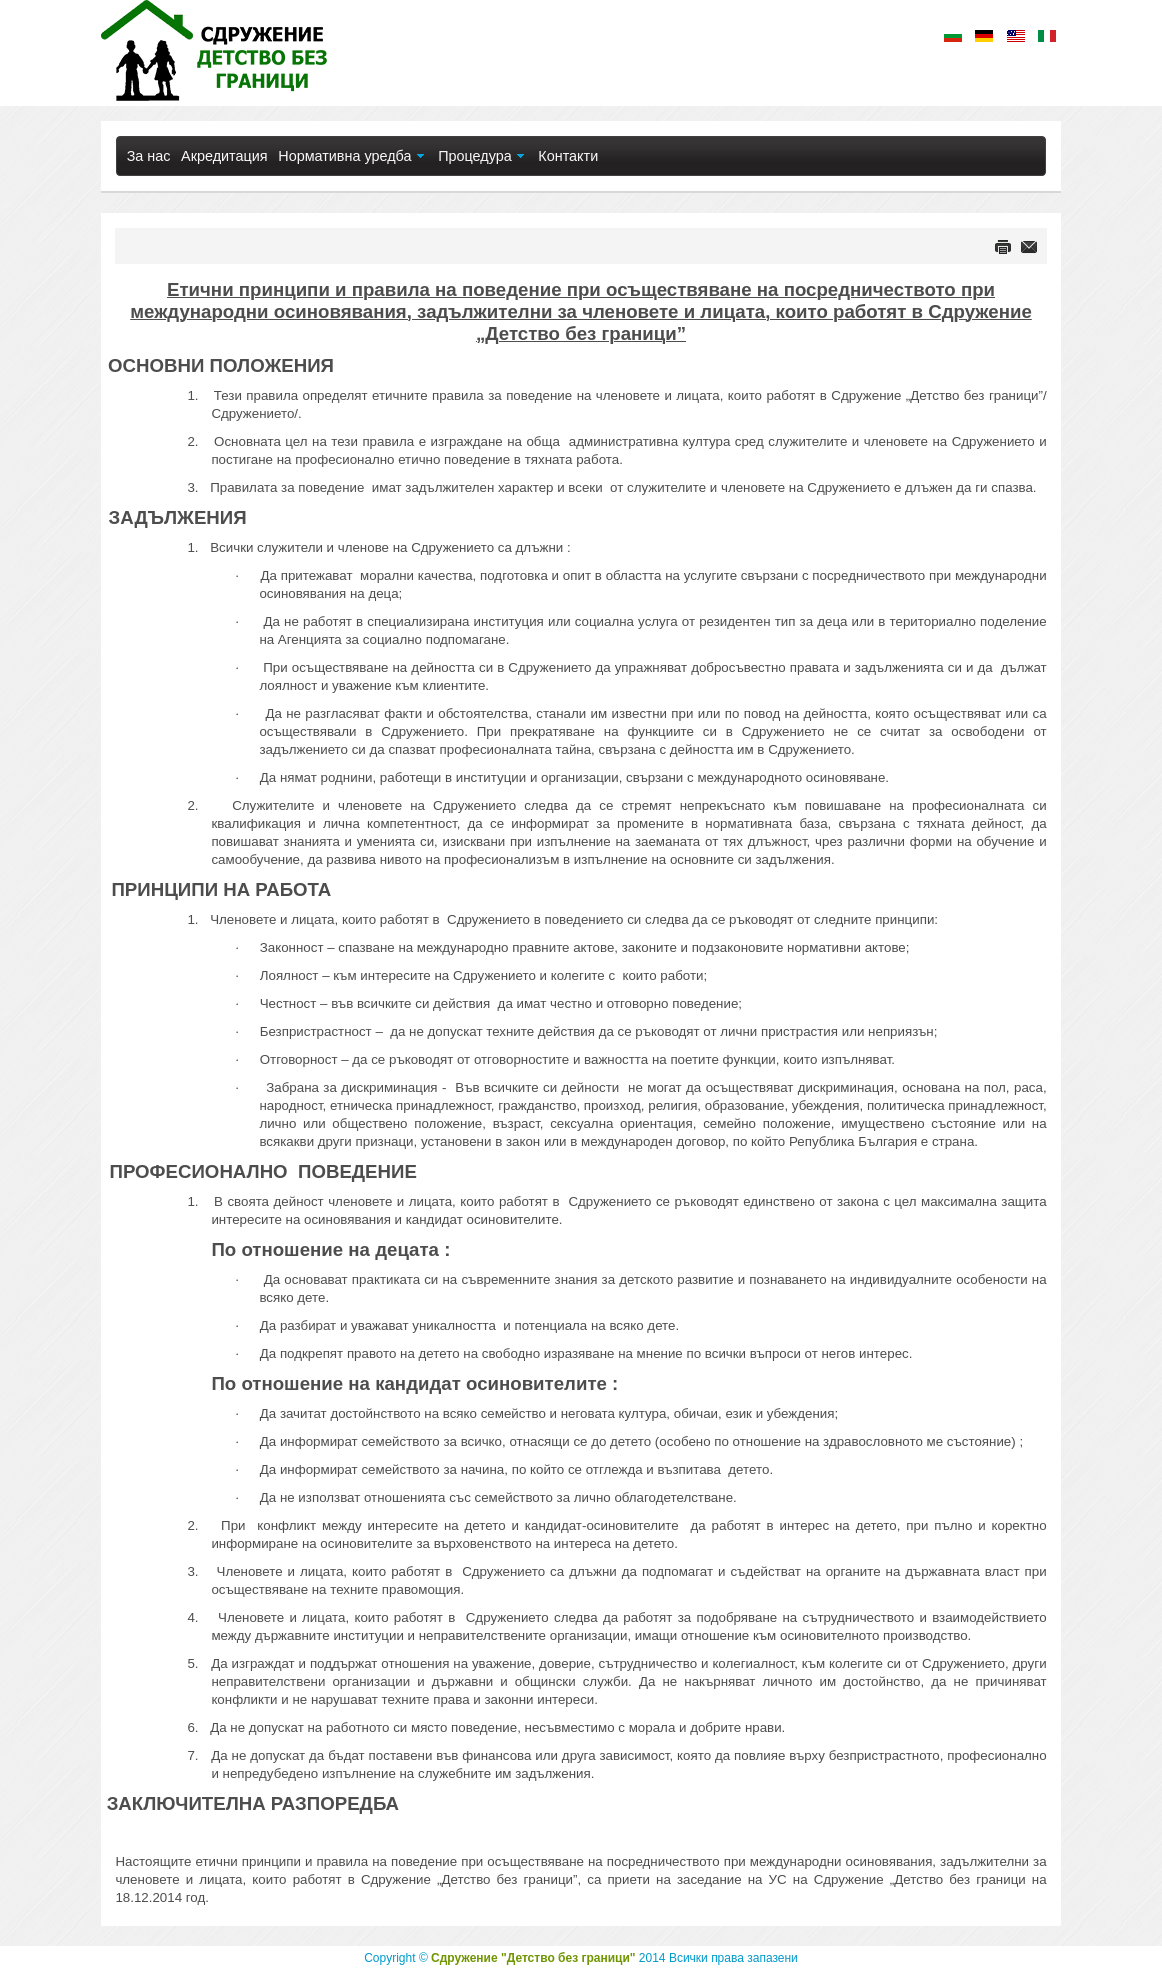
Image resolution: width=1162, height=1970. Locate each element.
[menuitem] (148, 156)
